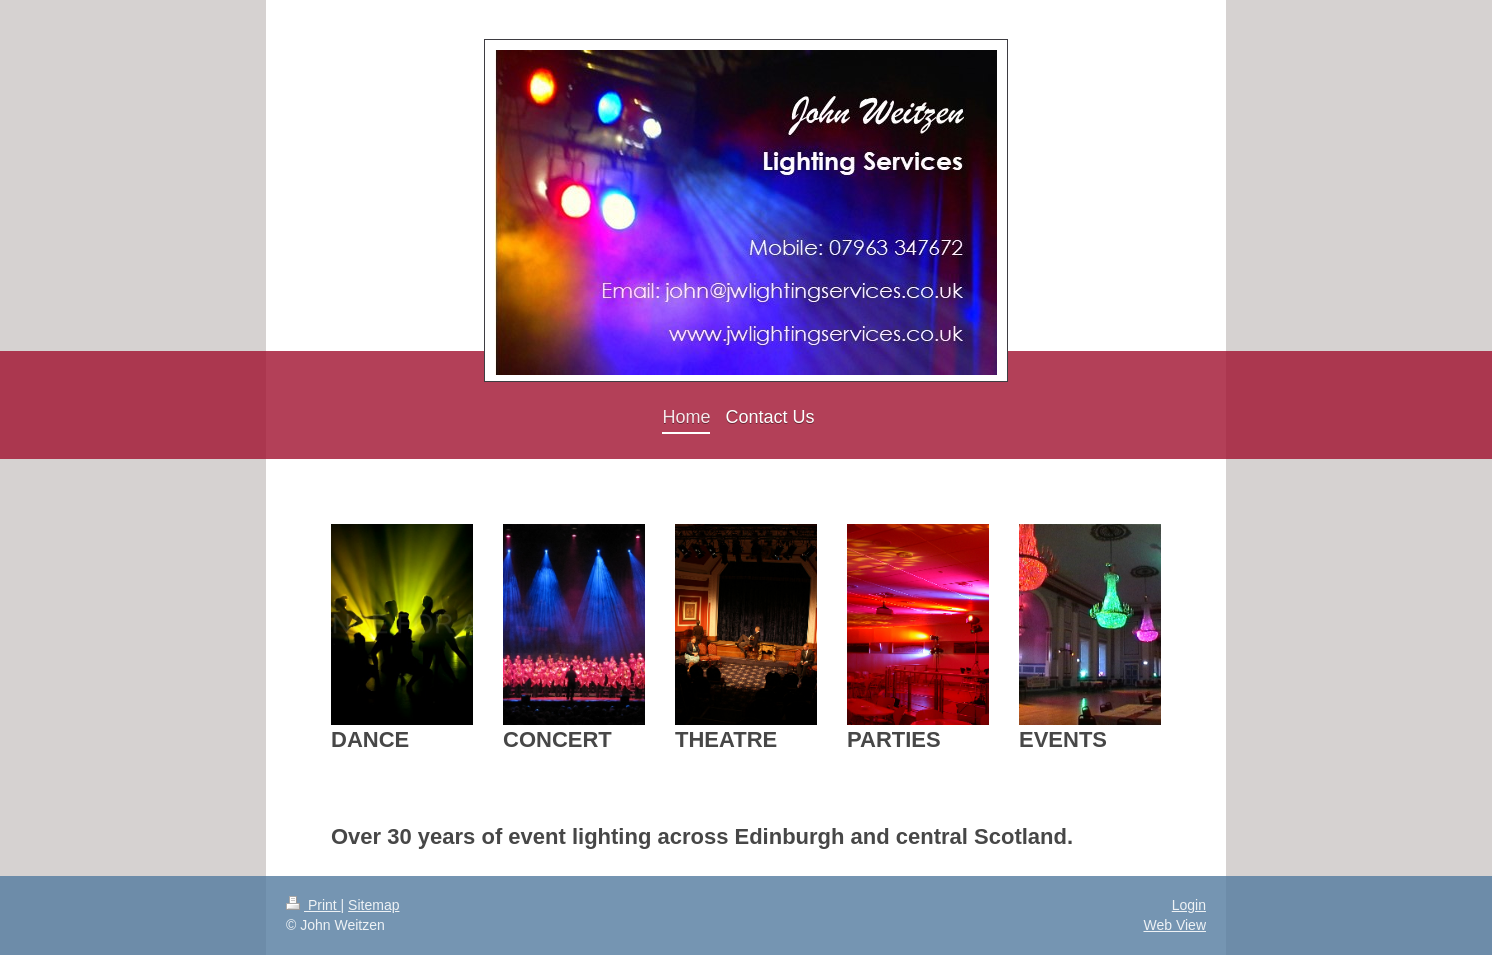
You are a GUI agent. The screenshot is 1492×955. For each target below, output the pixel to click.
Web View (1174, 925)
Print (313, 905)
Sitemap (373, 905)
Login (1189, 905)
